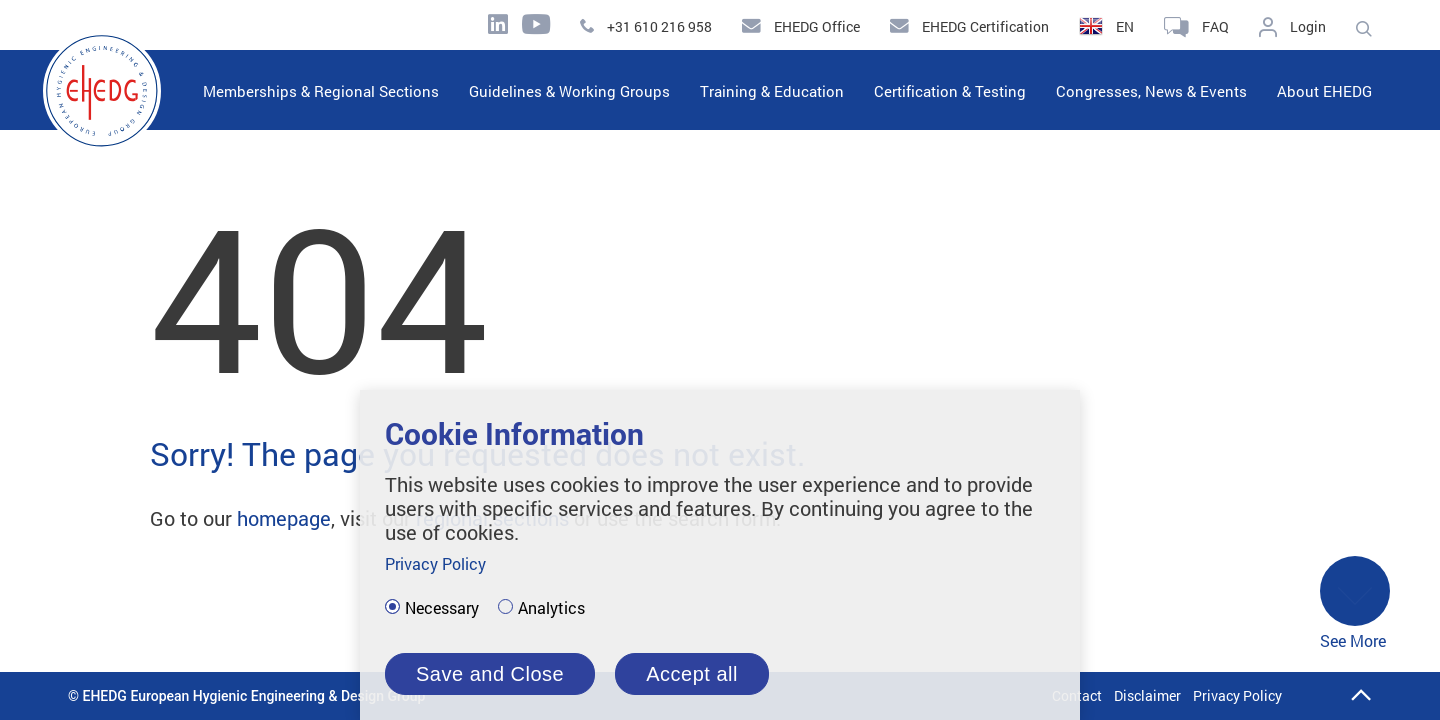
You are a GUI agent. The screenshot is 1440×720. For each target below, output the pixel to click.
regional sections (492, 518)
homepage (284, 518)
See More (1355, 603)
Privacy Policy (1237, 695)
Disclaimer (1147, 695)
